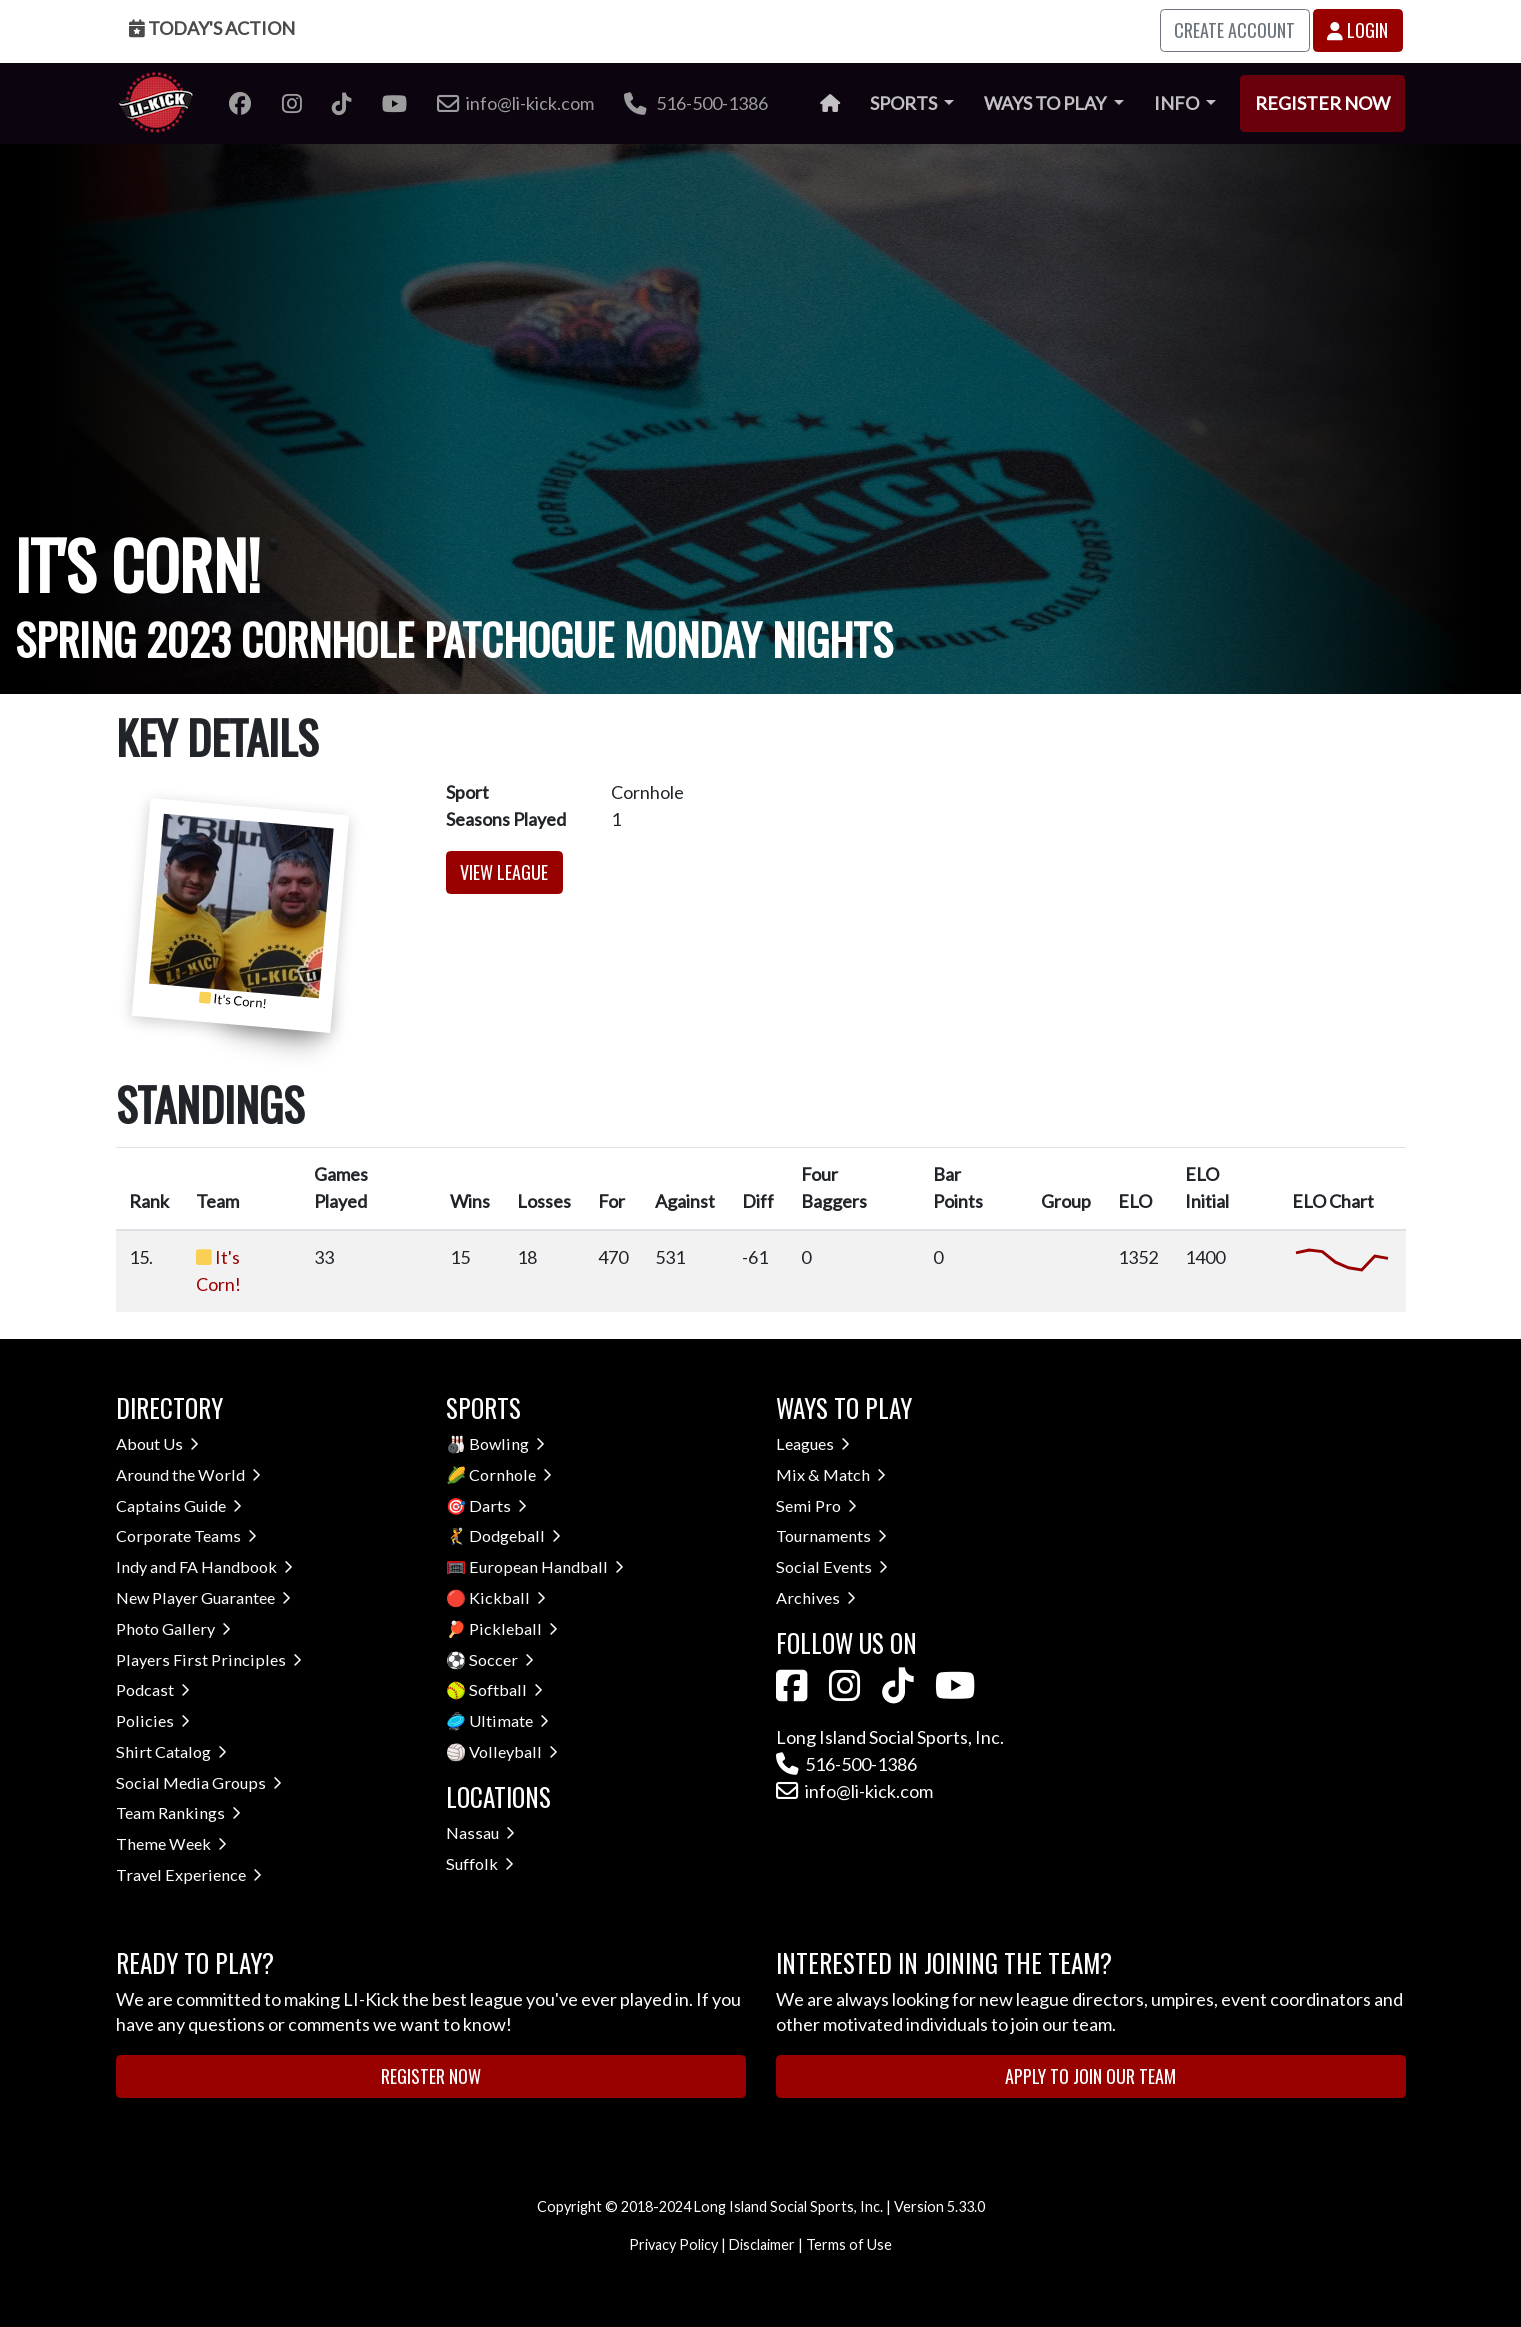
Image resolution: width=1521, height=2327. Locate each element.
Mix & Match (831, 1474)
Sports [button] (905, 103)
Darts (498, 1505)
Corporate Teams (186, 1535)
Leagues (813, 1443)
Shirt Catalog (171, 1751)
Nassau (480, 1832)
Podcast (153, 1689)
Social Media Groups (199, 1782)
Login (1357, 30)
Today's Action (212, 28)
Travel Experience (189, 1874)
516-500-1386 (696, 103)
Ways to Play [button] (1046, 103)
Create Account (1234, 30)
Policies (153, 1720)
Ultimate (509, 1720)
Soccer (501, 1659)
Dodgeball (515, 1535)
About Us (157, 1443)
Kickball (507, 1597)
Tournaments (831, 1535)
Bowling (507, 1443)
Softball (506, 1689)
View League (504, 872)
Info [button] (1178, 103)
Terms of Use (849, 2244)
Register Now (1322, 103)
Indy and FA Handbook (204, 1566)
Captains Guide (179, 1505)
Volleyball (513, 1751)
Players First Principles (209, 1659)
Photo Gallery (173, 1628)
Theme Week (171, 1843)
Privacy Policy (673, 2244)
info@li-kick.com (854, 1791)
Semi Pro (816, 1505)
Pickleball (513, 1628)
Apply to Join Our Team (1090, 2076)
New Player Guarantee (203, 1597)
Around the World (188, 1474)
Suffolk (480, 1863)
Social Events (832, 1566)
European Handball (546, 1566)
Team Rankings (178, 1812)
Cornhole (510, 1474)
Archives (816, 1597)
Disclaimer (762, 2244)
